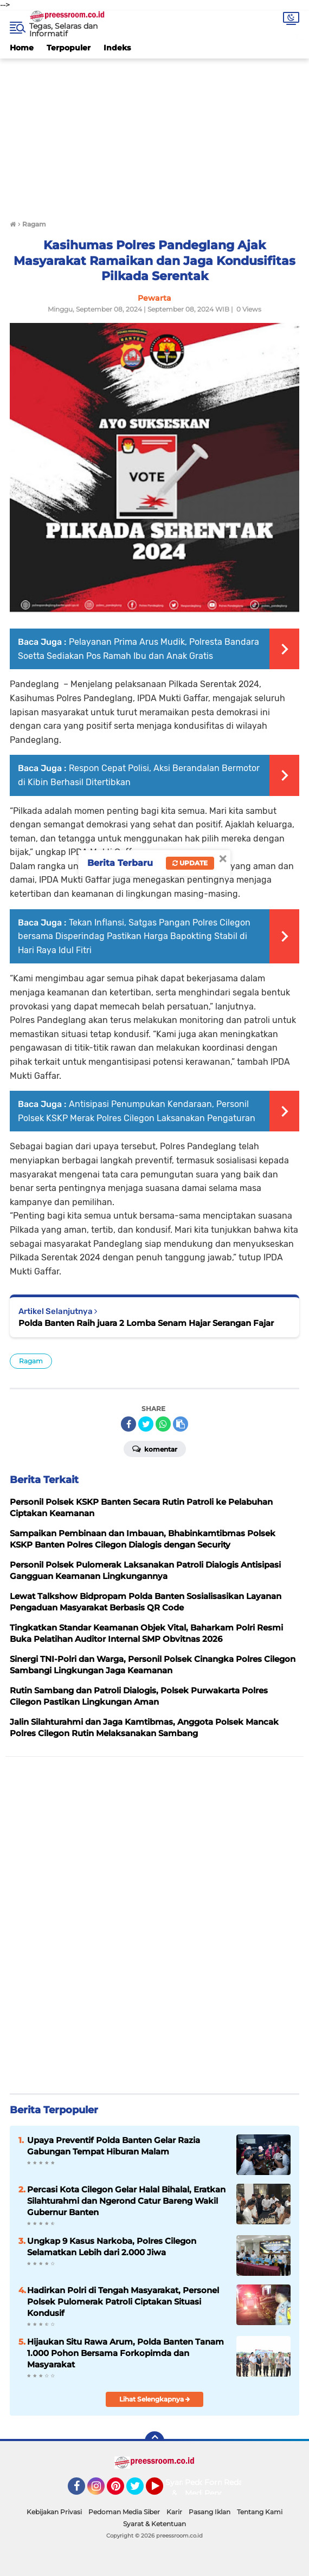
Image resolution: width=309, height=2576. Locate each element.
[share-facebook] (128, 1424)
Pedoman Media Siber (124, 2512)
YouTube (162, 2490)
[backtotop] (154, 2441)
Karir (174, 2512)
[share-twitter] (145, 1424)
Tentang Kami (259, 2512)
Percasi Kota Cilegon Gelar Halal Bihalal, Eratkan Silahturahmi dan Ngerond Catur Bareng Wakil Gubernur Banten (126, 2200)
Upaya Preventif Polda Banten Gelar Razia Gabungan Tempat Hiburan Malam (113, 2146)
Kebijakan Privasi (54, 2512)
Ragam (31, 1361)
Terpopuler (69, 48)
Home (22, 48)
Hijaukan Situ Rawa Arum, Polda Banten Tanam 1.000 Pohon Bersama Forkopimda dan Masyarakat (125, 2353)
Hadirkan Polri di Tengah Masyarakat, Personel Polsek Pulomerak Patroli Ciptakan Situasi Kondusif (123, 2301)
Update (190, 863)
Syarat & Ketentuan (154, 2524)
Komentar (154, 1448)
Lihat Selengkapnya (154, 2399)
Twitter (139, 2490)
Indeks (117, 48)
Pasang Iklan (209, 2512)
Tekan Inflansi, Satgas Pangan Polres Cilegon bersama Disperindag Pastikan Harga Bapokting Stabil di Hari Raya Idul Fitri (134, 936)
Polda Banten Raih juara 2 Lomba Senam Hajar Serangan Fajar (146, 1323)
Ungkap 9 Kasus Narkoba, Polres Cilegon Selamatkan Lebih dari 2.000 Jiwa (111, 2246)
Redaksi (238, 2482)
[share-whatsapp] (163, 1424)
